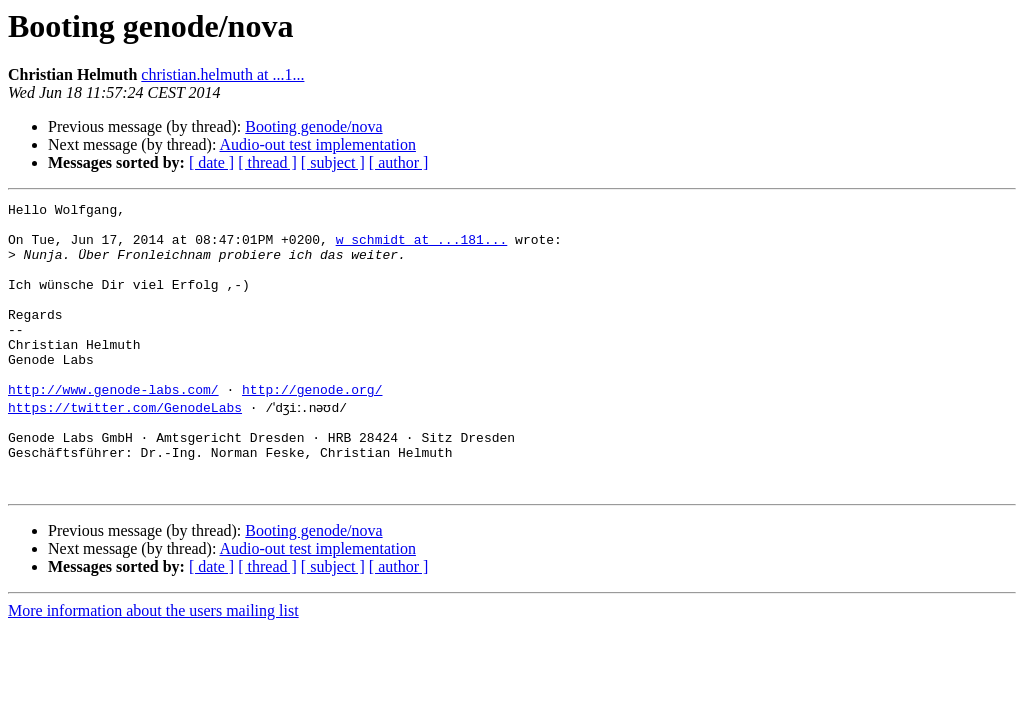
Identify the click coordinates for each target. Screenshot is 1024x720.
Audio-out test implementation (318, 144)
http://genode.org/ (312, 428)
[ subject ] (333, 162)
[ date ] (211, 162)
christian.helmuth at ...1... (222, 74)
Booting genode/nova (313, 126)
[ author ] (399, 162)
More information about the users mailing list (153, 664)
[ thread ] (267, 162)
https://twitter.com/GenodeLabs (125, 446)
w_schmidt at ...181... (422, 248)
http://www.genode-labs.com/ (113, 428)
